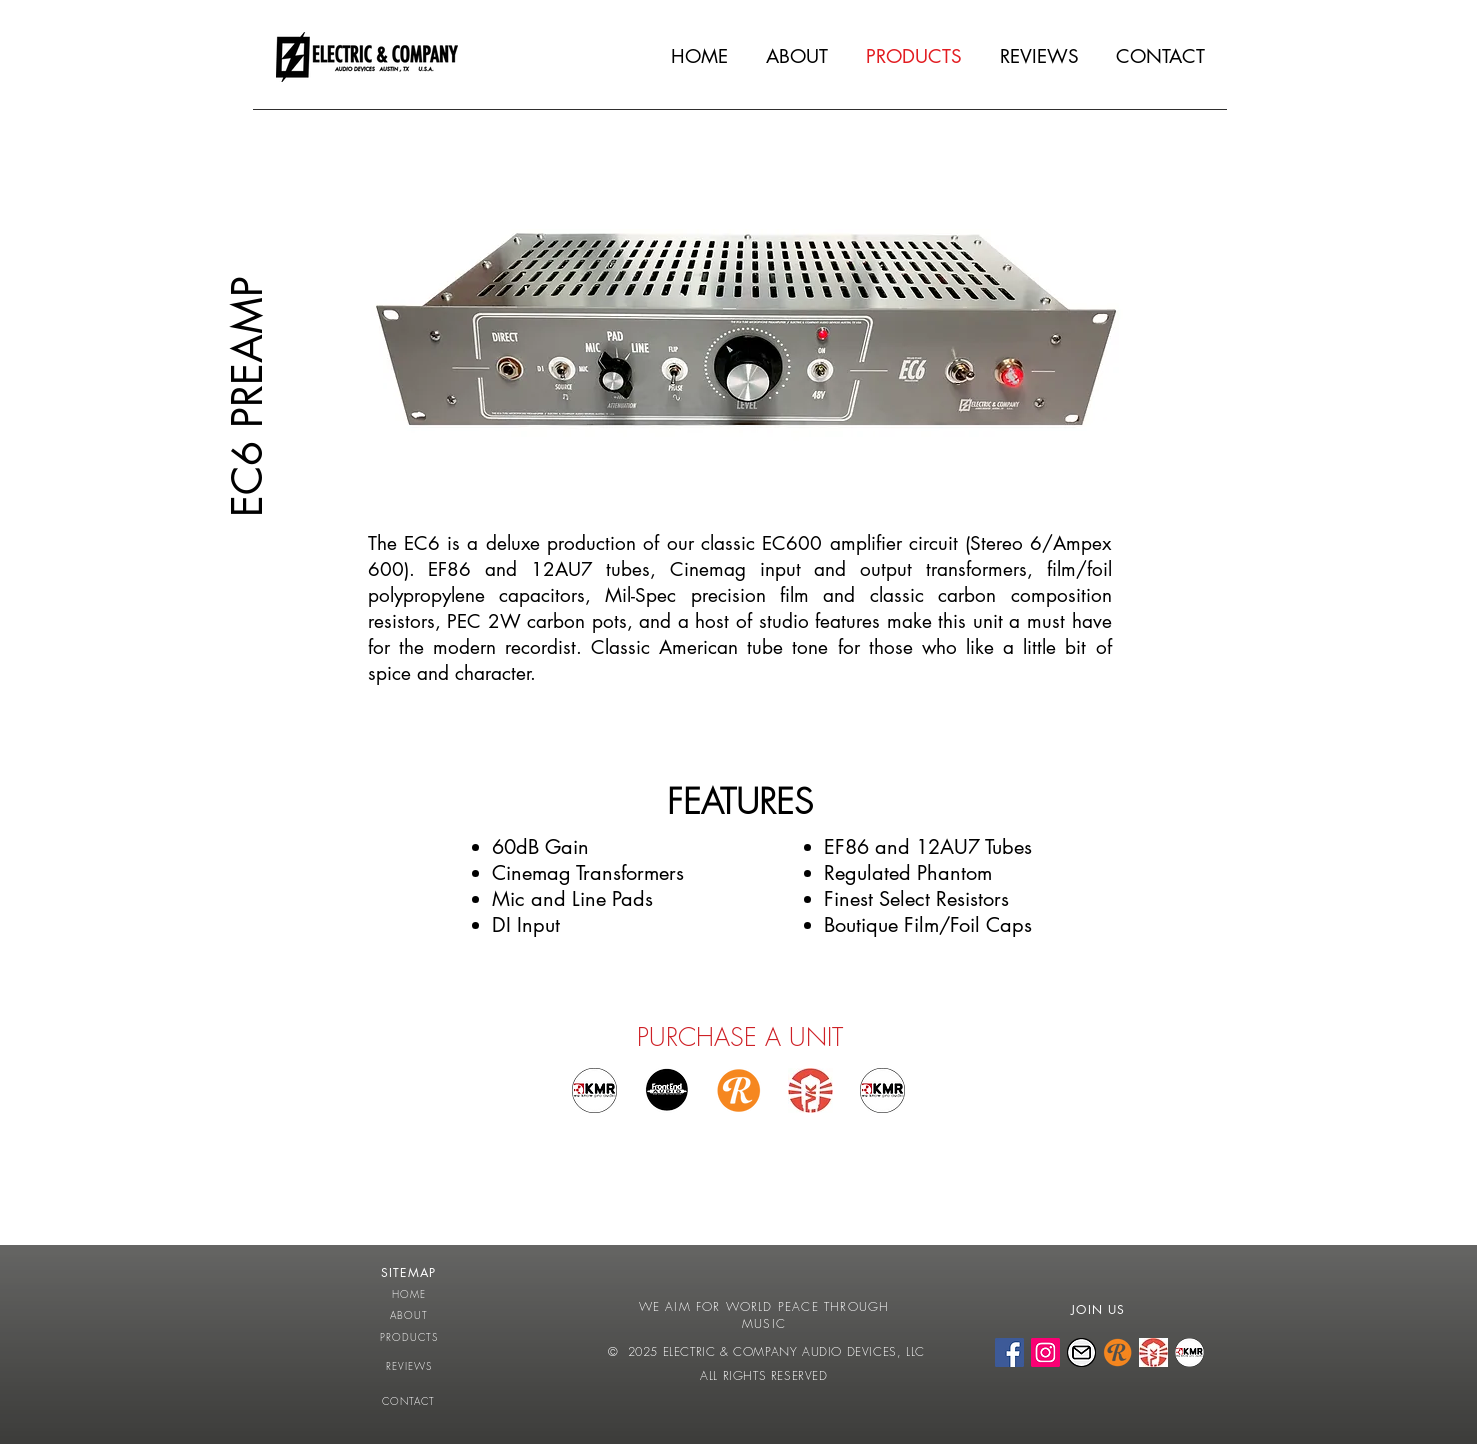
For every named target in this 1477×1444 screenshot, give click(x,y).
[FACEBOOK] (1009, 1352)
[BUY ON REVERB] (738, 1090)
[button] (747, 364)
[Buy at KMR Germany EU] (594, 1090)
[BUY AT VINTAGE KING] (810, 1090)
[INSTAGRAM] (1045, 1352)
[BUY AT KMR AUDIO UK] (882, 1090)
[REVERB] (1117, 1352)
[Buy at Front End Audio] (666, 1090)
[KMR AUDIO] (1189, 1352)
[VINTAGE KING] (1153, 1352)
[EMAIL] (1081, 1352)
